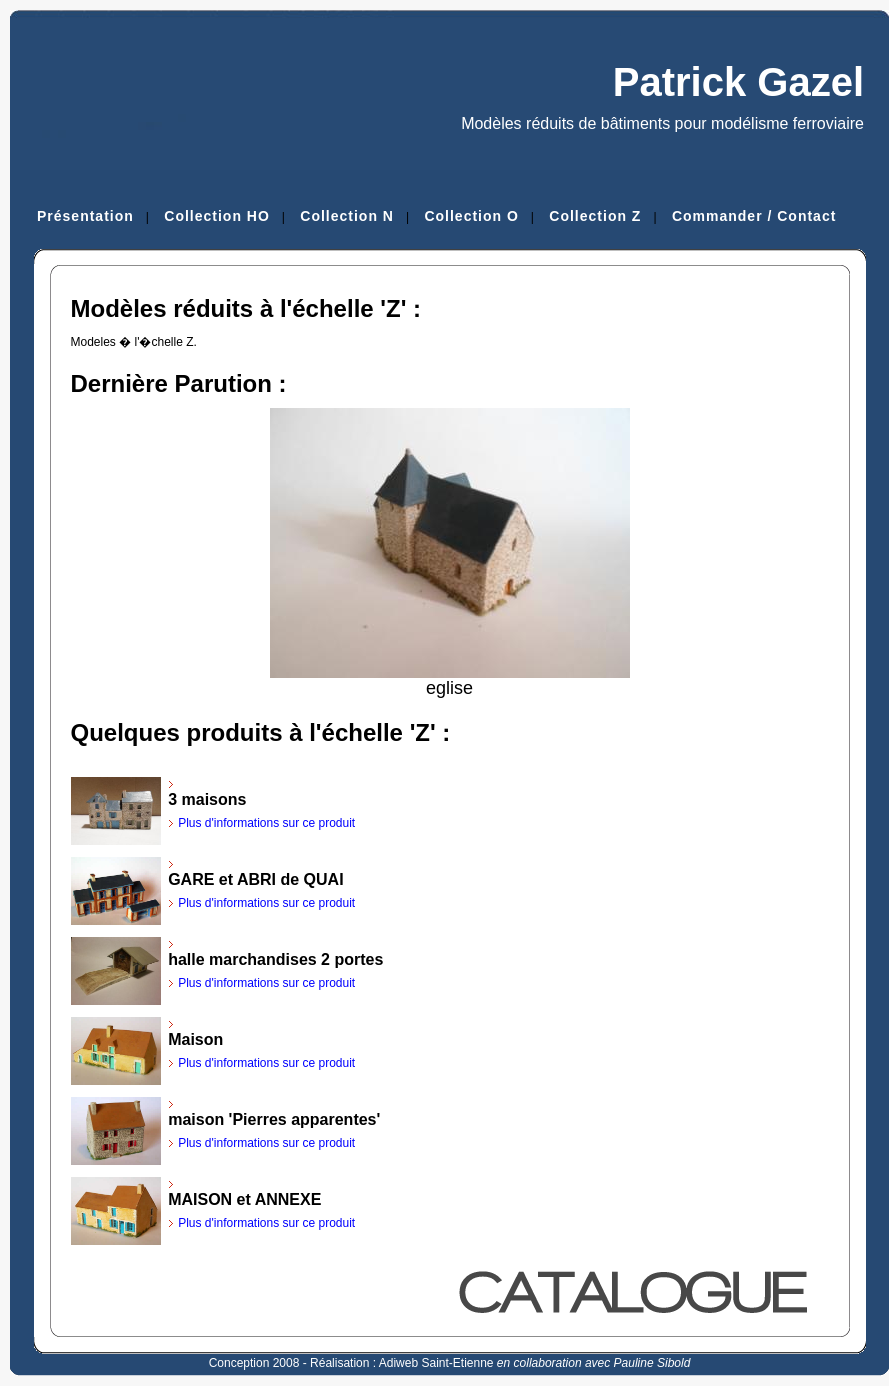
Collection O (471, 216)
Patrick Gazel (738, 82)
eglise (450, 680)
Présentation (85, 216)
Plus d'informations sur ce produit (266, 823)
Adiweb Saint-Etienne (436, 1363)
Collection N (347, 216)
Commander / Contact (754, 216)
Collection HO (217, 216)
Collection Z (595, 216)
